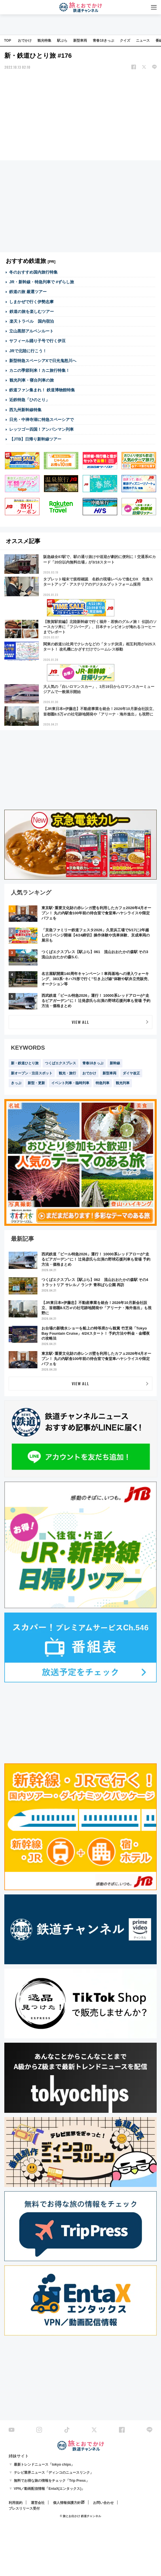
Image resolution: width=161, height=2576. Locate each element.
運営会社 (38, 2503)
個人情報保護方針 (67, 2503)
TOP (7, 41)
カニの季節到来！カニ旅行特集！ (39, 370)
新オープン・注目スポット (31, 1073)
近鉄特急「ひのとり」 (29, 399)
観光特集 (44, 41)
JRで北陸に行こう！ (28, 351)
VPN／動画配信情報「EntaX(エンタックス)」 (49, 2489)
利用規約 (15, 2503)
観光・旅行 (67, 1073)
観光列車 (123, 1083)
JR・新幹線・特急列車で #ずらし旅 (41, 282)
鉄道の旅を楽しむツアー (31, 311)
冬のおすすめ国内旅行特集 (33, 272)
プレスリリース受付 (24, 2508)
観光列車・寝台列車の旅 (31, 380)
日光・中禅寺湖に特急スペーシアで (41, 419)
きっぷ (16, 1083)
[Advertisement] (80, 116)
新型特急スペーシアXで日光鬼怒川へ (42, 360)
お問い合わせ (103, 2503)
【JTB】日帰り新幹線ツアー (35, 439)
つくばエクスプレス (60, 1063)
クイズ (125, 41)
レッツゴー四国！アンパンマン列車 (41, 429)
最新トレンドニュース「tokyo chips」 (44, 2465)
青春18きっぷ (103, 41)
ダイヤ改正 (131, 1073)
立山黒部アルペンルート (31, 331)
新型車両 (80, 41)
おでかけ (25, 41)
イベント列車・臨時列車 (70, 1083)
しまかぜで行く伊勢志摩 (31, 301)
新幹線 (115, 1063)
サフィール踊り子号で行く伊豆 (37, 340)
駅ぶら (62, 41)
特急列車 (102, 1083)
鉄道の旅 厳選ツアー (28, 291)
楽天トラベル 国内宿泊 (31, 321)
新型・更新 (36, 1083)
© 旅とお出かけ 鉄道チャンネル (80, 2516)
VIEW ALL (80, 1022)
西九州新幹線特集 (25, 409)
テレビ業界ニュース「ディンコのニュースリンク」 (53, 2473)
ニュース (143, 41)
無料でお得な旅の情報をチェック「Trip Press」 (51, 2481)
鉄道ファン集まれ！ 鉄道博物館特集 (42, 390)
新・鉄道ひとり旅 (25, 1063)
